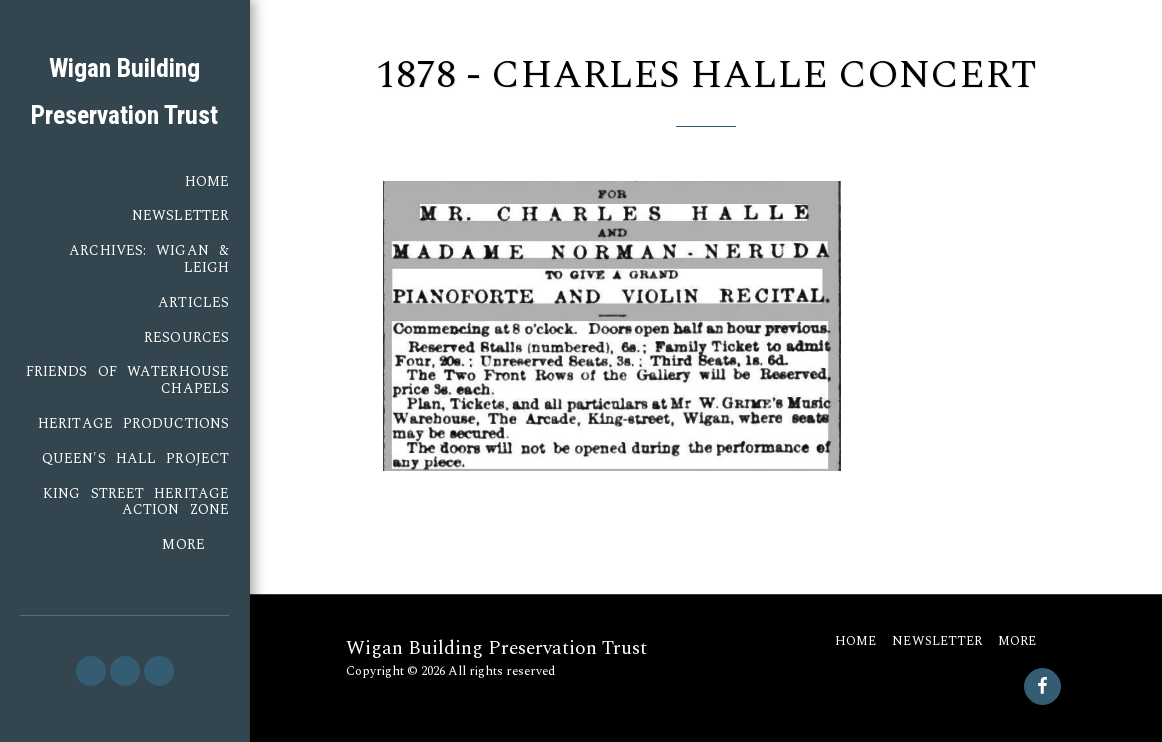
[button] (91, 671)
